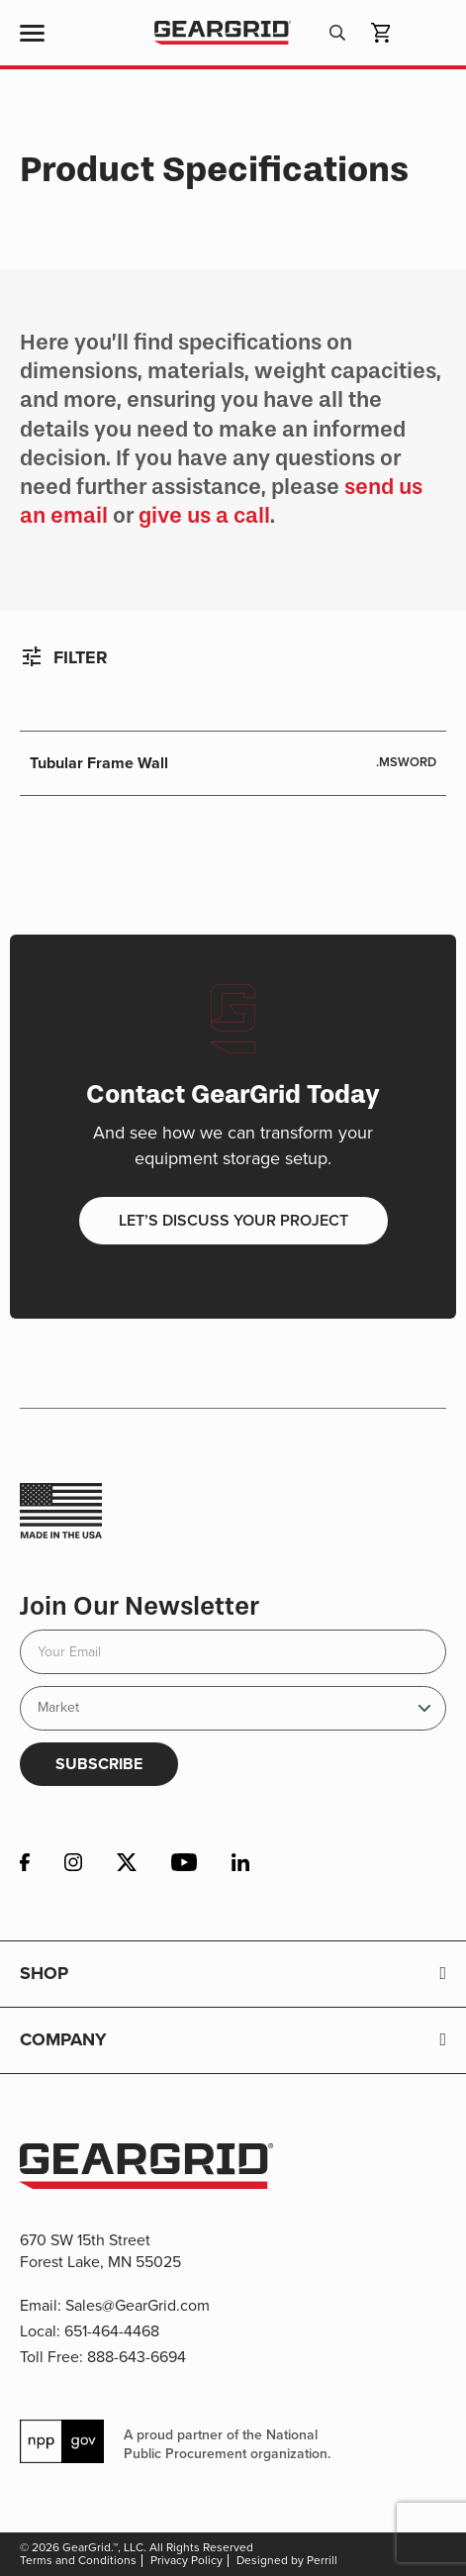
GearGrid (222, 33)
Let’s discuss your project (233, 1220)
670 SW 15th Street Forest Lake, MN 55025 (100, 2251)
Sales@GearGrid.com (137, 2305)
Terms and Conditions (78, 2560)
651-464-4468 (111, 2331)
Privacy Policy (186, 2560)
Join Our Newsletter (139, 1606)
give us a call (204, 516)
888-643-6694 (136, 2356)
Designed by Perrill (286, 2560)
